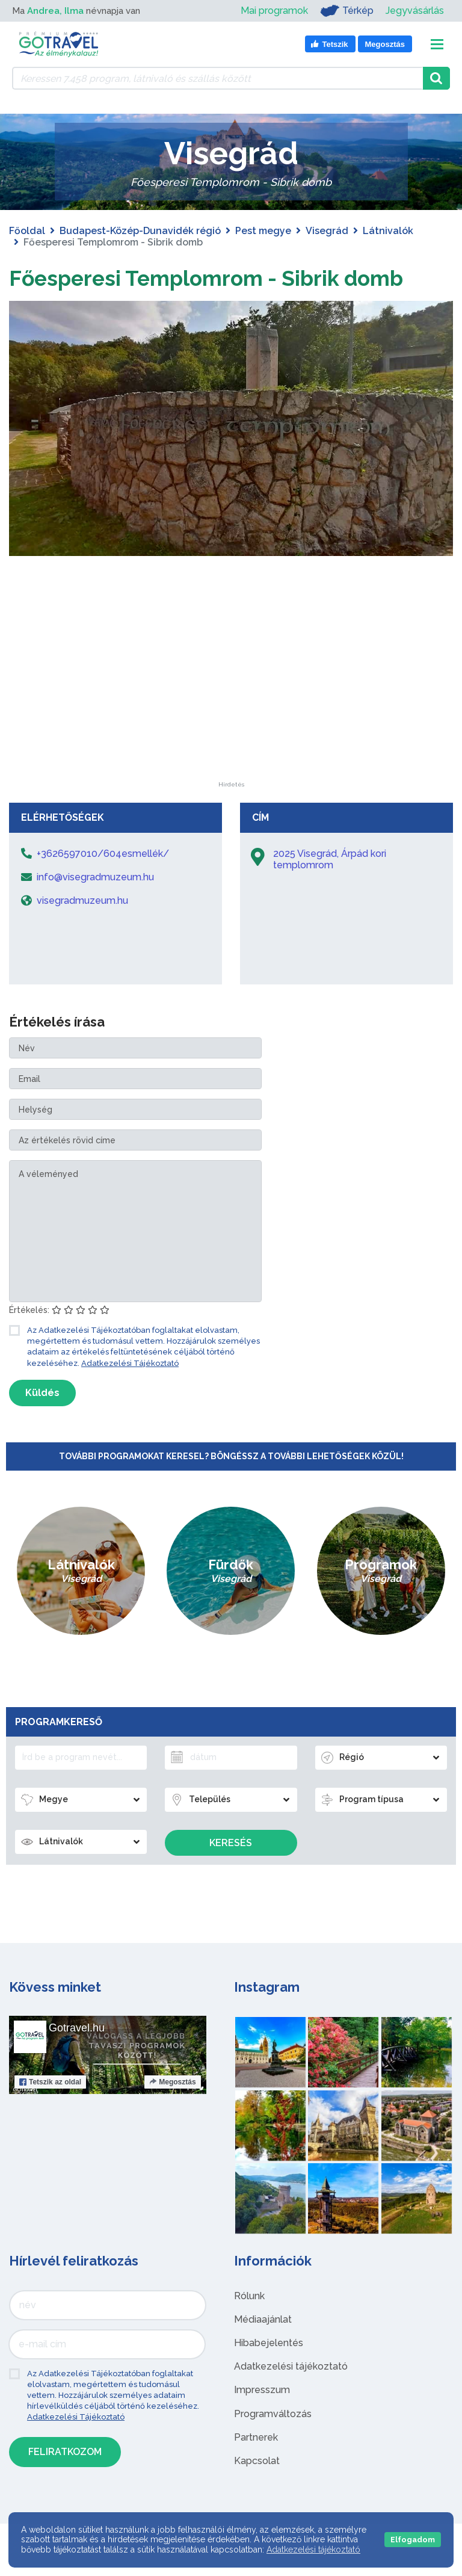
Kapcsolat (257, 2489)
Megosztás (172, 2111)
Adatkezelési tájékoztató (291, 2395)
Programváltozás (273, 2442)
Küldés (42, 1421)
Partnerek (256, 2466)
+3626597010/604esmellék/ (103, 882)
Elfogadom (412, 2539)
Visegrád (327, 230)
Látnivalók (388, 230)
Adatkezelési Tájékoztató (130, 1392)
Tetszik (50, 2111)
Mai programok (274, 10)
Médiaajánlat (263, 2348)
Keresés (230, 1871)
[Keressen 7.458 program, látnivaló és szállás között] (217, 78)
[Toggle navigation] (437, 44)
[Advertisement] (231, 735)
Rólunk (249, 2324)
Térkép (347, 11)
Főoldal (27, 230)
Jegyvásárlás (415, 10)
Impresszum (262, 2418)
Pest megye (263, 230)
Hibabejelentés (268, 2371)
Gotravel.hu (77, 2057)
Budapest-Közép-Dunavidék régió (140, 230)
